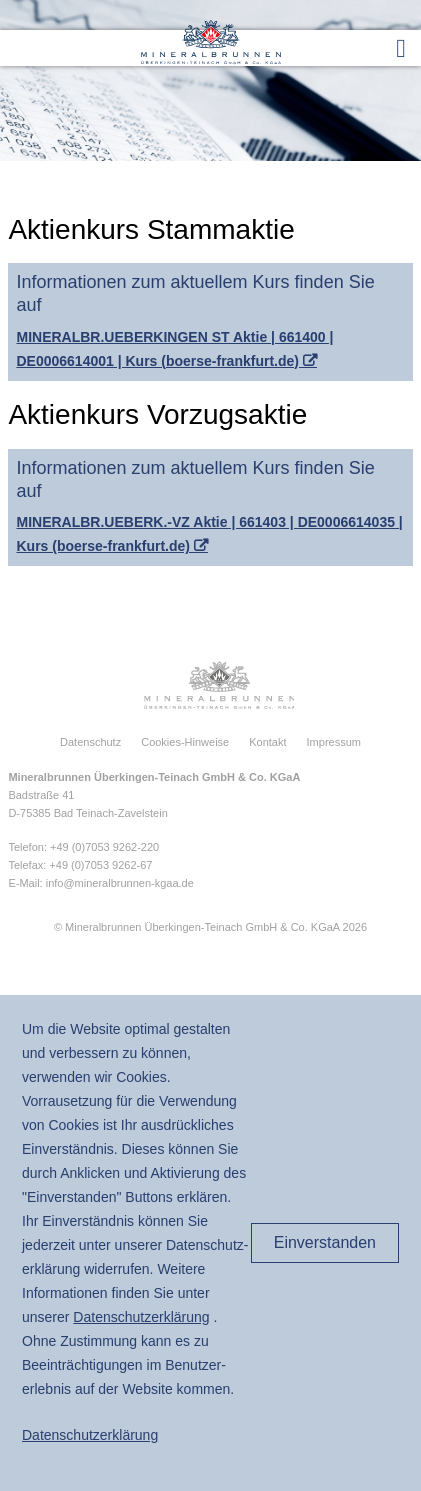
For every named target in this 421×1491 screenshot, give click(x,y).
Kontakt (267, 742)
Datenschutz (90, 742)
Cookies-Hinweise (185, 742)
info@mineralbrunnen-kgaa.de (120, 883)
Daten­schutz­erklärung (141, 1317)
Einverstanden (325, 1242)
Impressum (334, 742)
